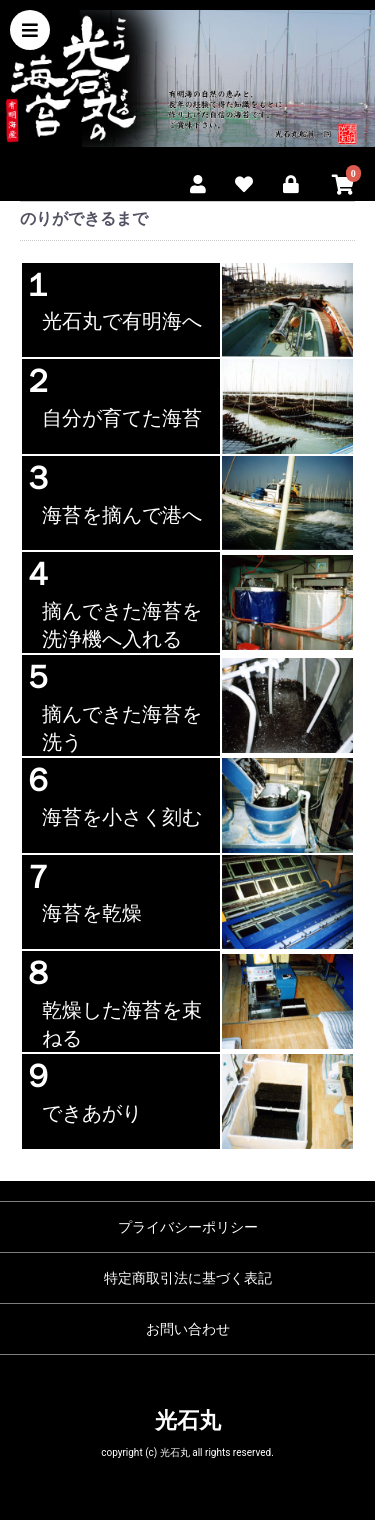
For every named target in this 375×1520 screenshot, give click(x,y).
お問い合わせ (188, 1329)
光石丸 (188, 1420)
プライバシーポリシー (188, 1227)
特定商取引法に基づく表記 (188, 1278)
